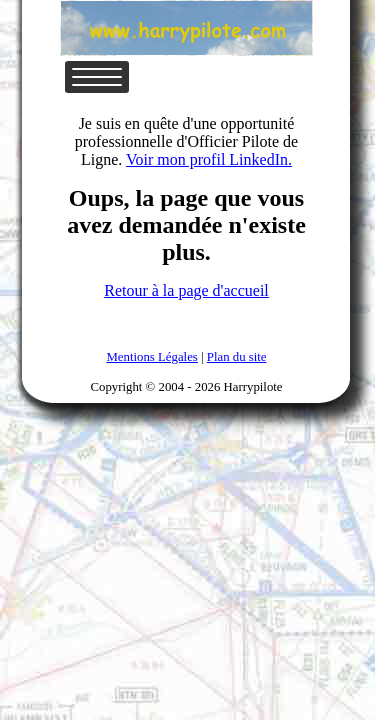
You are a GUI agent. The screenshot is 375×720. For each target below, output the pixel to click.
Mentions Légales (151, 357)
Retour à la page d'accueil (186, 290)
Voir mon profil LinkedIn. (209, 159)
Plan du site (237, 357)
